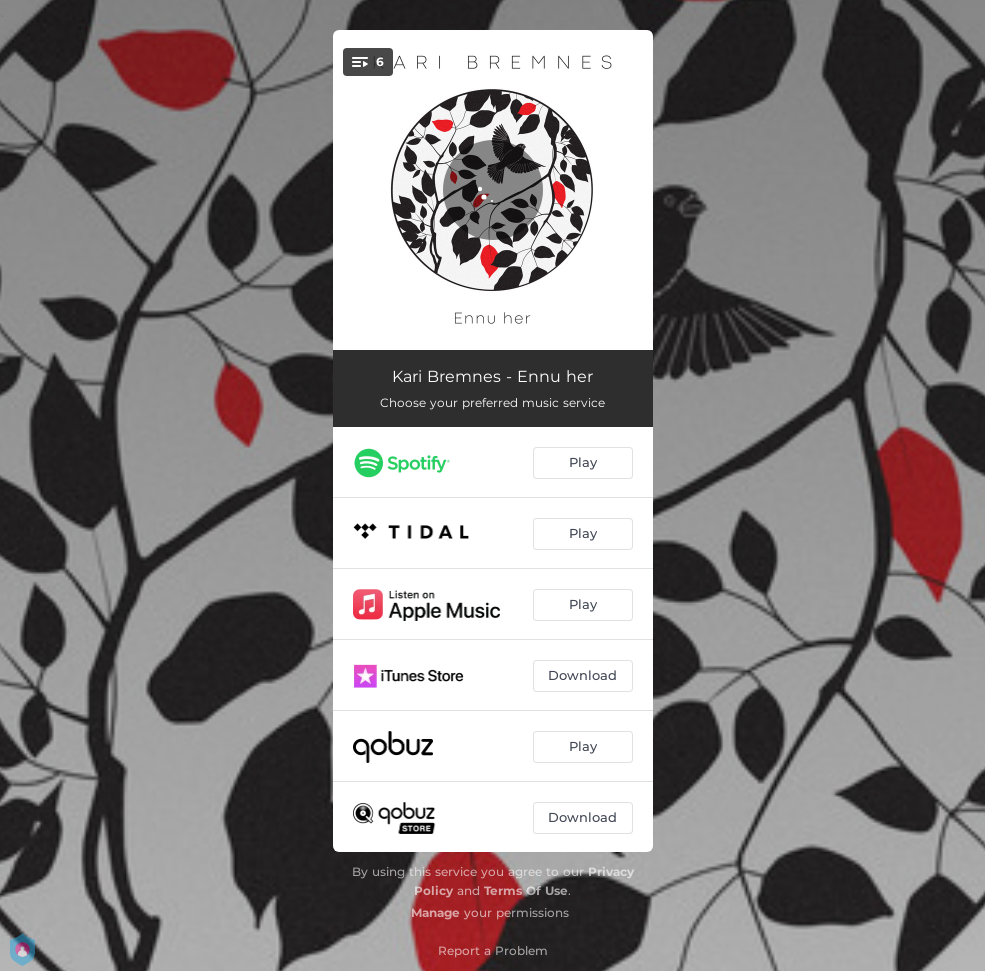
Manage (435, 912)
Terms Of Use (526, 890)
